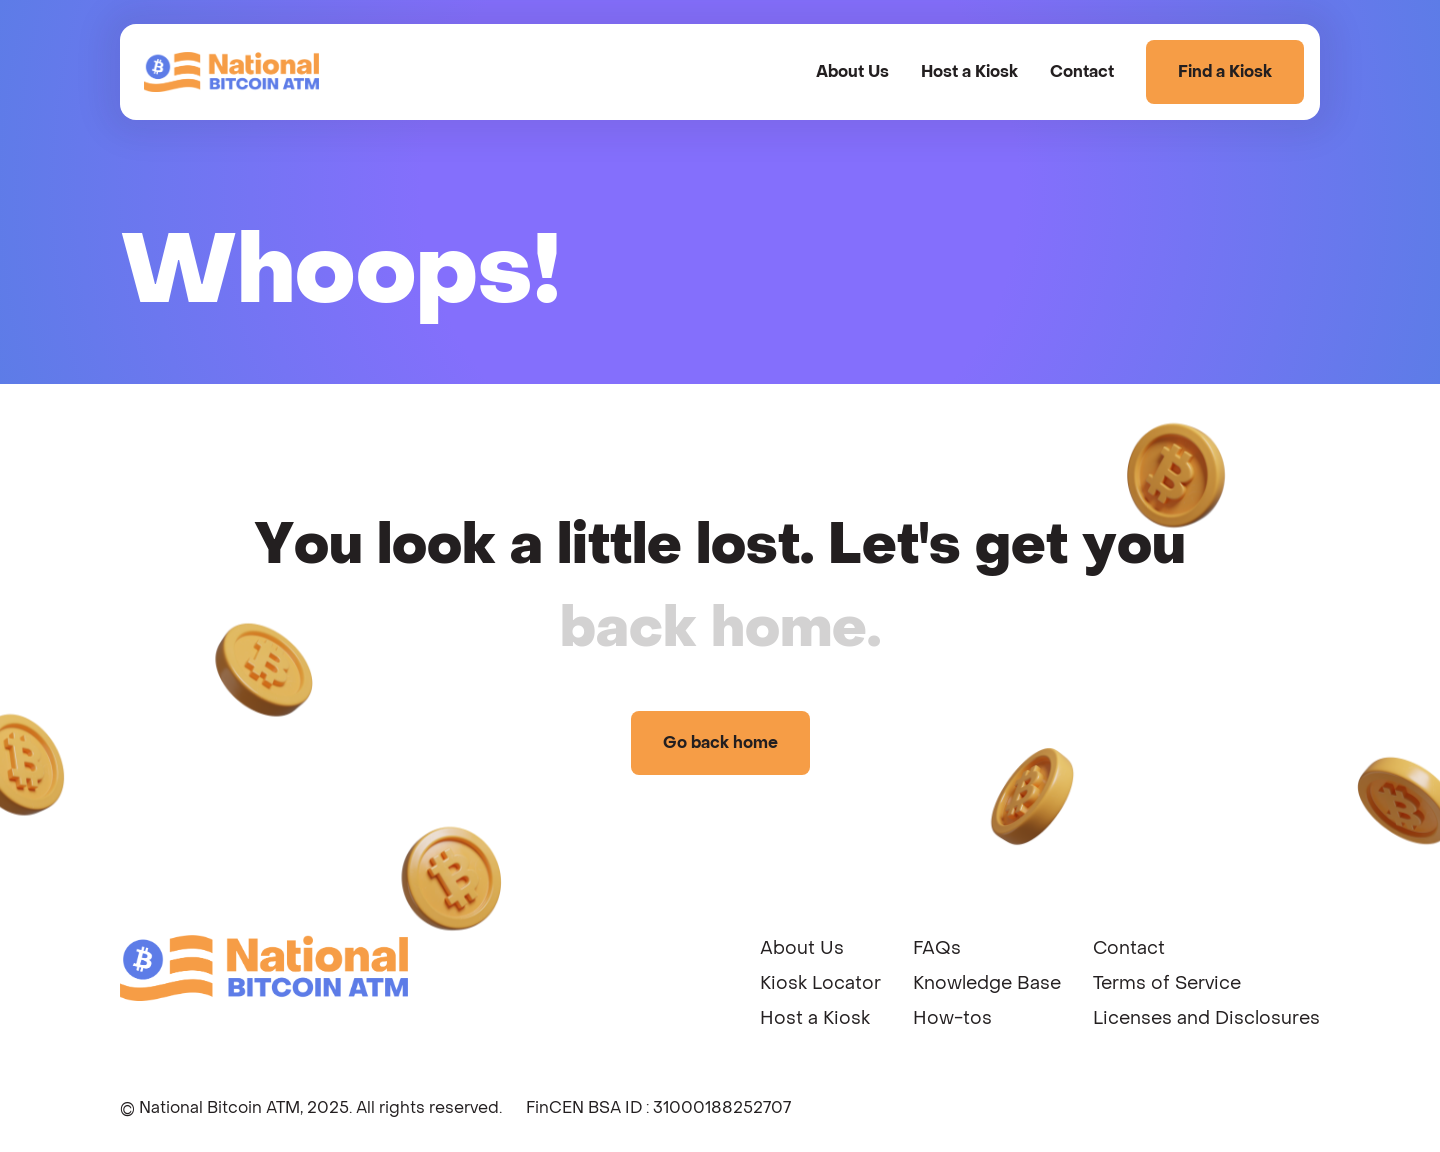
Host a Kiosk (969, 71)
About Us (852, 71)
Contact (1082, 71)
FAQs (937, 948)
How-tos (952, 1018)
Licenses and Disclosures (1206, 1018)
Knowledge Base (987, 983)
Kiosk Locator (820, 983)
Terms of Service (1167, 983)
